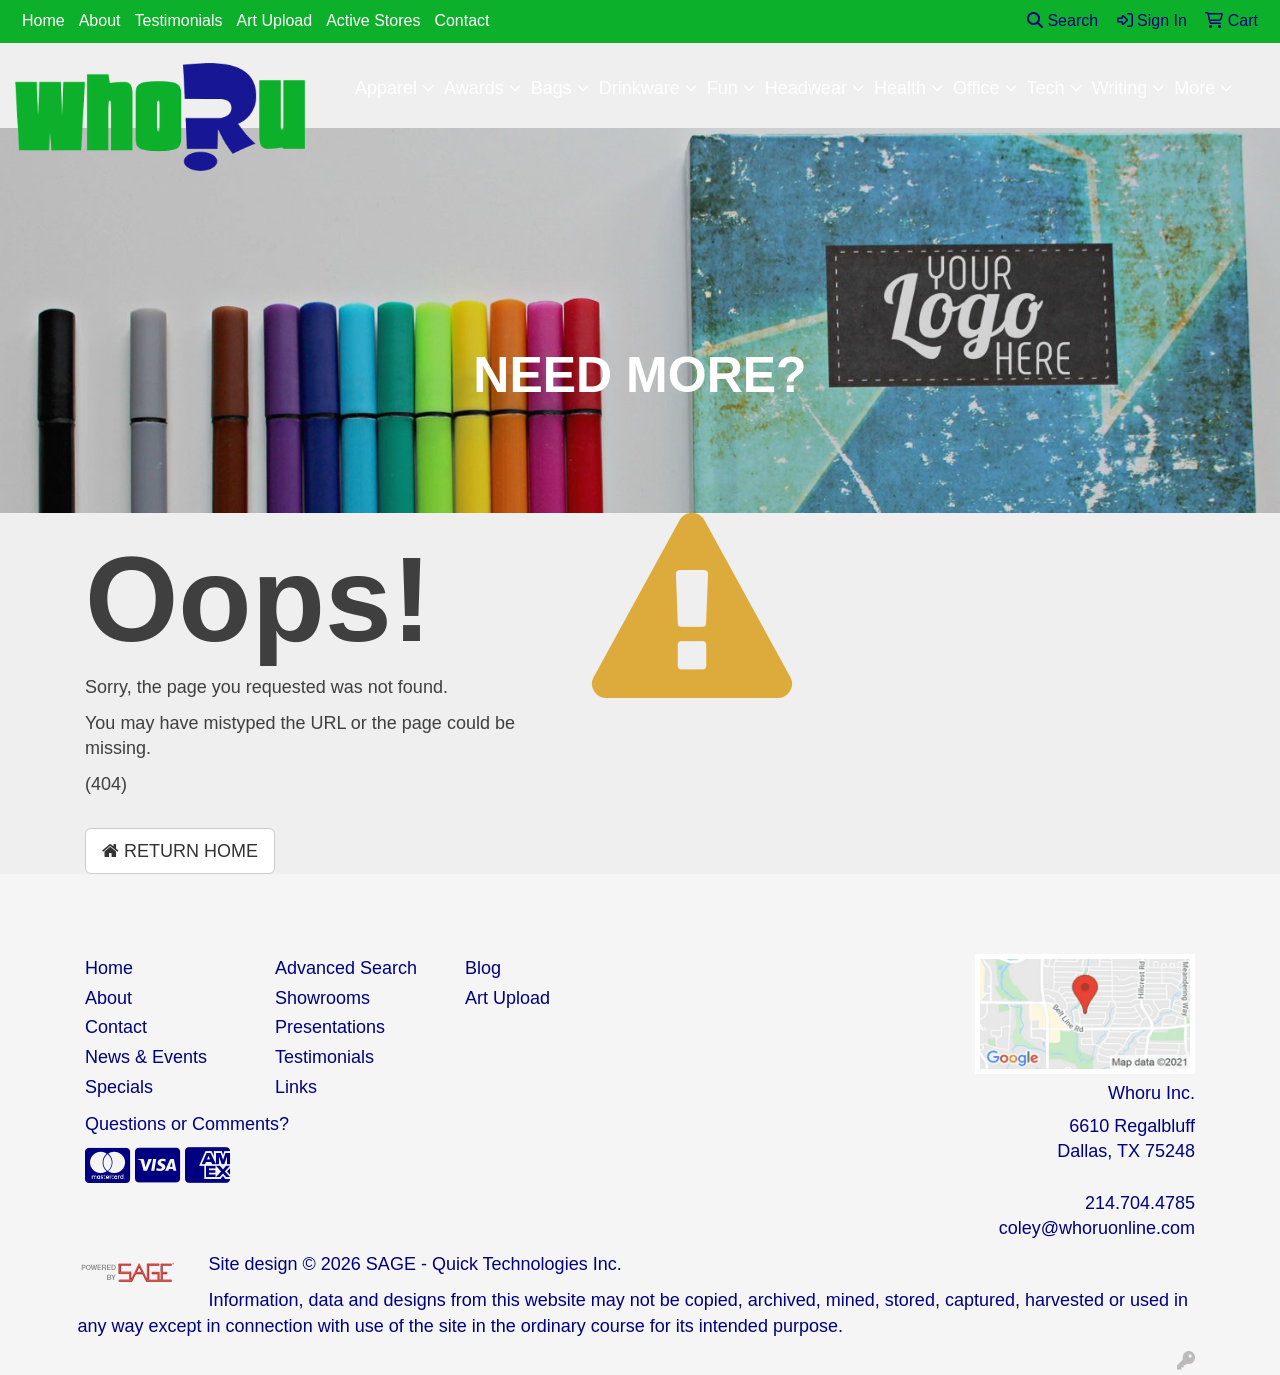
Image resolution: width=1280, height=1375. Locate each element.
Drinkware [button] (639, 88)
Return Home (180, 851)
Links (296, 1087)
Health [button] (900, 88)
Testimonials (179, 20)
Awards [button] (474, 88)
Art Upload (275, 20)
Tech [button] (1046, 88)
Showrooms (322, 998)
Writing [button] (1120, 88)
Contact (461, 20)
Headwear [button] (806, 88)
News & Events (146, 1057)
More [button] (1194, 88)
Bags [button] (551, 88)
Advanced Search (346, 968)
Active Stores (373, 20)
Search (1062, 20)
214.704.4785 (1140, 1203)
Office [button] (976, 88)
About (100, 20)
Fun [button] (722, 88)
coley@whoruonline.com (1097, 1228)
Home (43, 20)
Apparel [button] (386, 88)
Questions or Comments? (187, 1124)
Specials (119, 1087)
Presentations (330, 1027)
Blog (483, 968)
